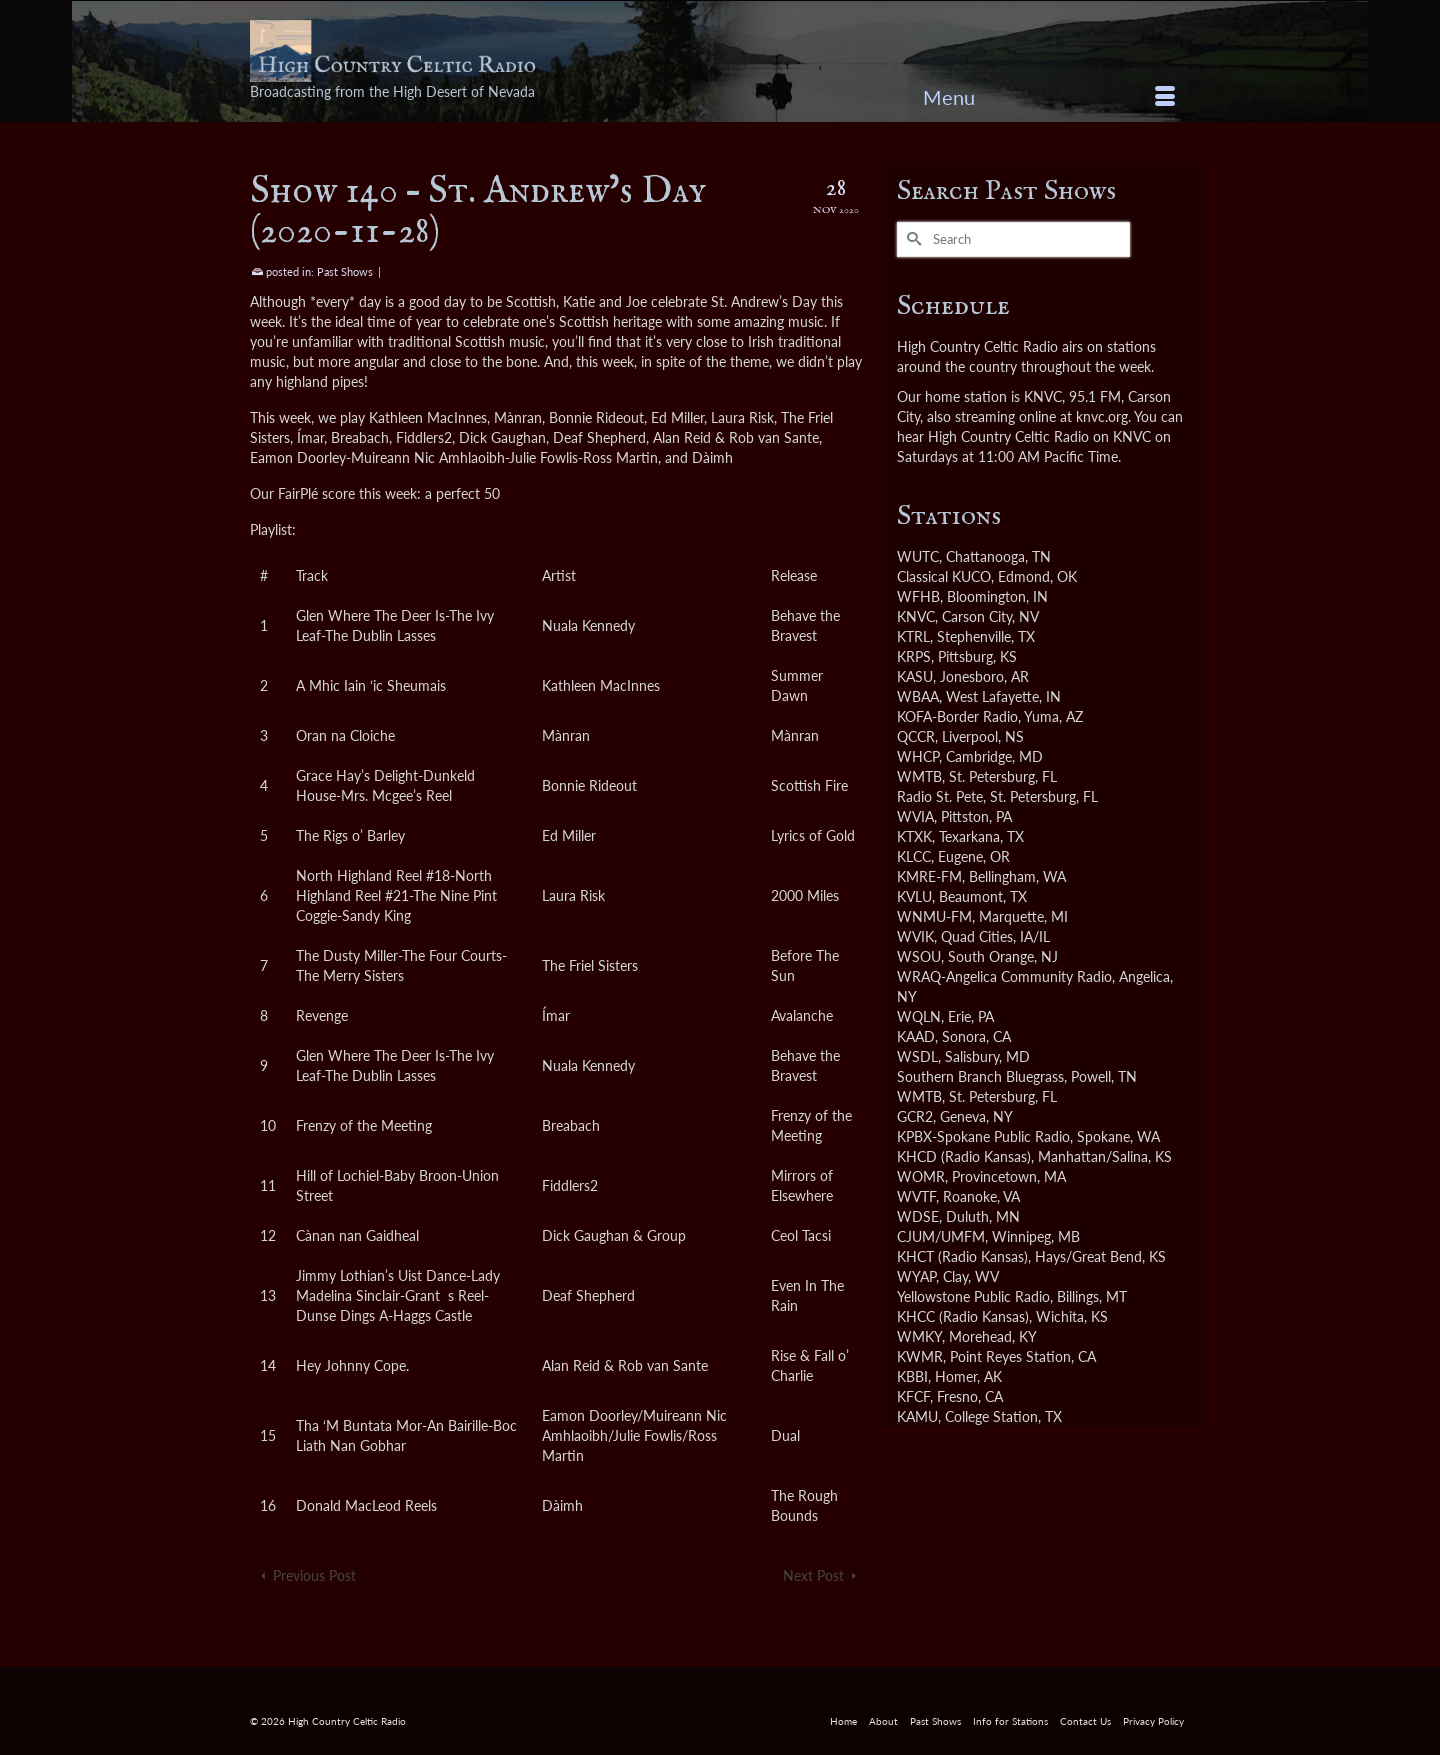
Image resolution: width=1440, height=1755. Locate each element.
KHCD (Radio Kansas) (964, 1156)
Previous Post (314, 1575)
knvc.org (1102, 416)
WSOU (919, 956)
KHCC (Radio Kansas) (963, 1316)
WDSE (918, 1216)
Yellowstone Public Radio (973, 1296)
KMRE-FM (929, 876)
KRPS (914, 656)
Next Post (813, 1575)
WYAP (916, 1276)
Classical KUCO (944, 576)
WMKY (919, 1336)
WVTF (916, 1196)
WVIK (915, 936)
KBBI (912, 1376)
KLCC (914, 856)
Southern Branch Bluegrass (980, 1076)
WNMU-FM (934, 916)
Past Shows (345, 271)
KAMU (917, 1416)
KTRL (913, 636)
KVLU (914, 896)
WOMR (921, 1176)
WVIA (915, 816)
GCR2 (915, 1116)
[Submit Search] (912, 239)
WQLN (919, 1016)
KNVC (916, 616)
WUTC (918, 556)
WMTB (919, 776)
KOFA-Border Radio (957, 716)
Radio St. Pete (940, 796)
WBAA (918, 696)
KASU (915, 676)
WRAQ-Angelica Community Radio (1004, 976)
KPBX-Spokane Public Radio (983, 1136)
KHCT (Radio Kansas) (962, 1256)
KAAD (916, 1036)
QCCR (916, 736)
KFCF (913, 1396)
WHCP (918, 756)
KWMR (920, 1356)
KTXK (914, 836)
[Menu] (1049, 97)
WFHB (918, 596)
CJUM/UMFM (941, 1236)
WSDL (917, 1056)
